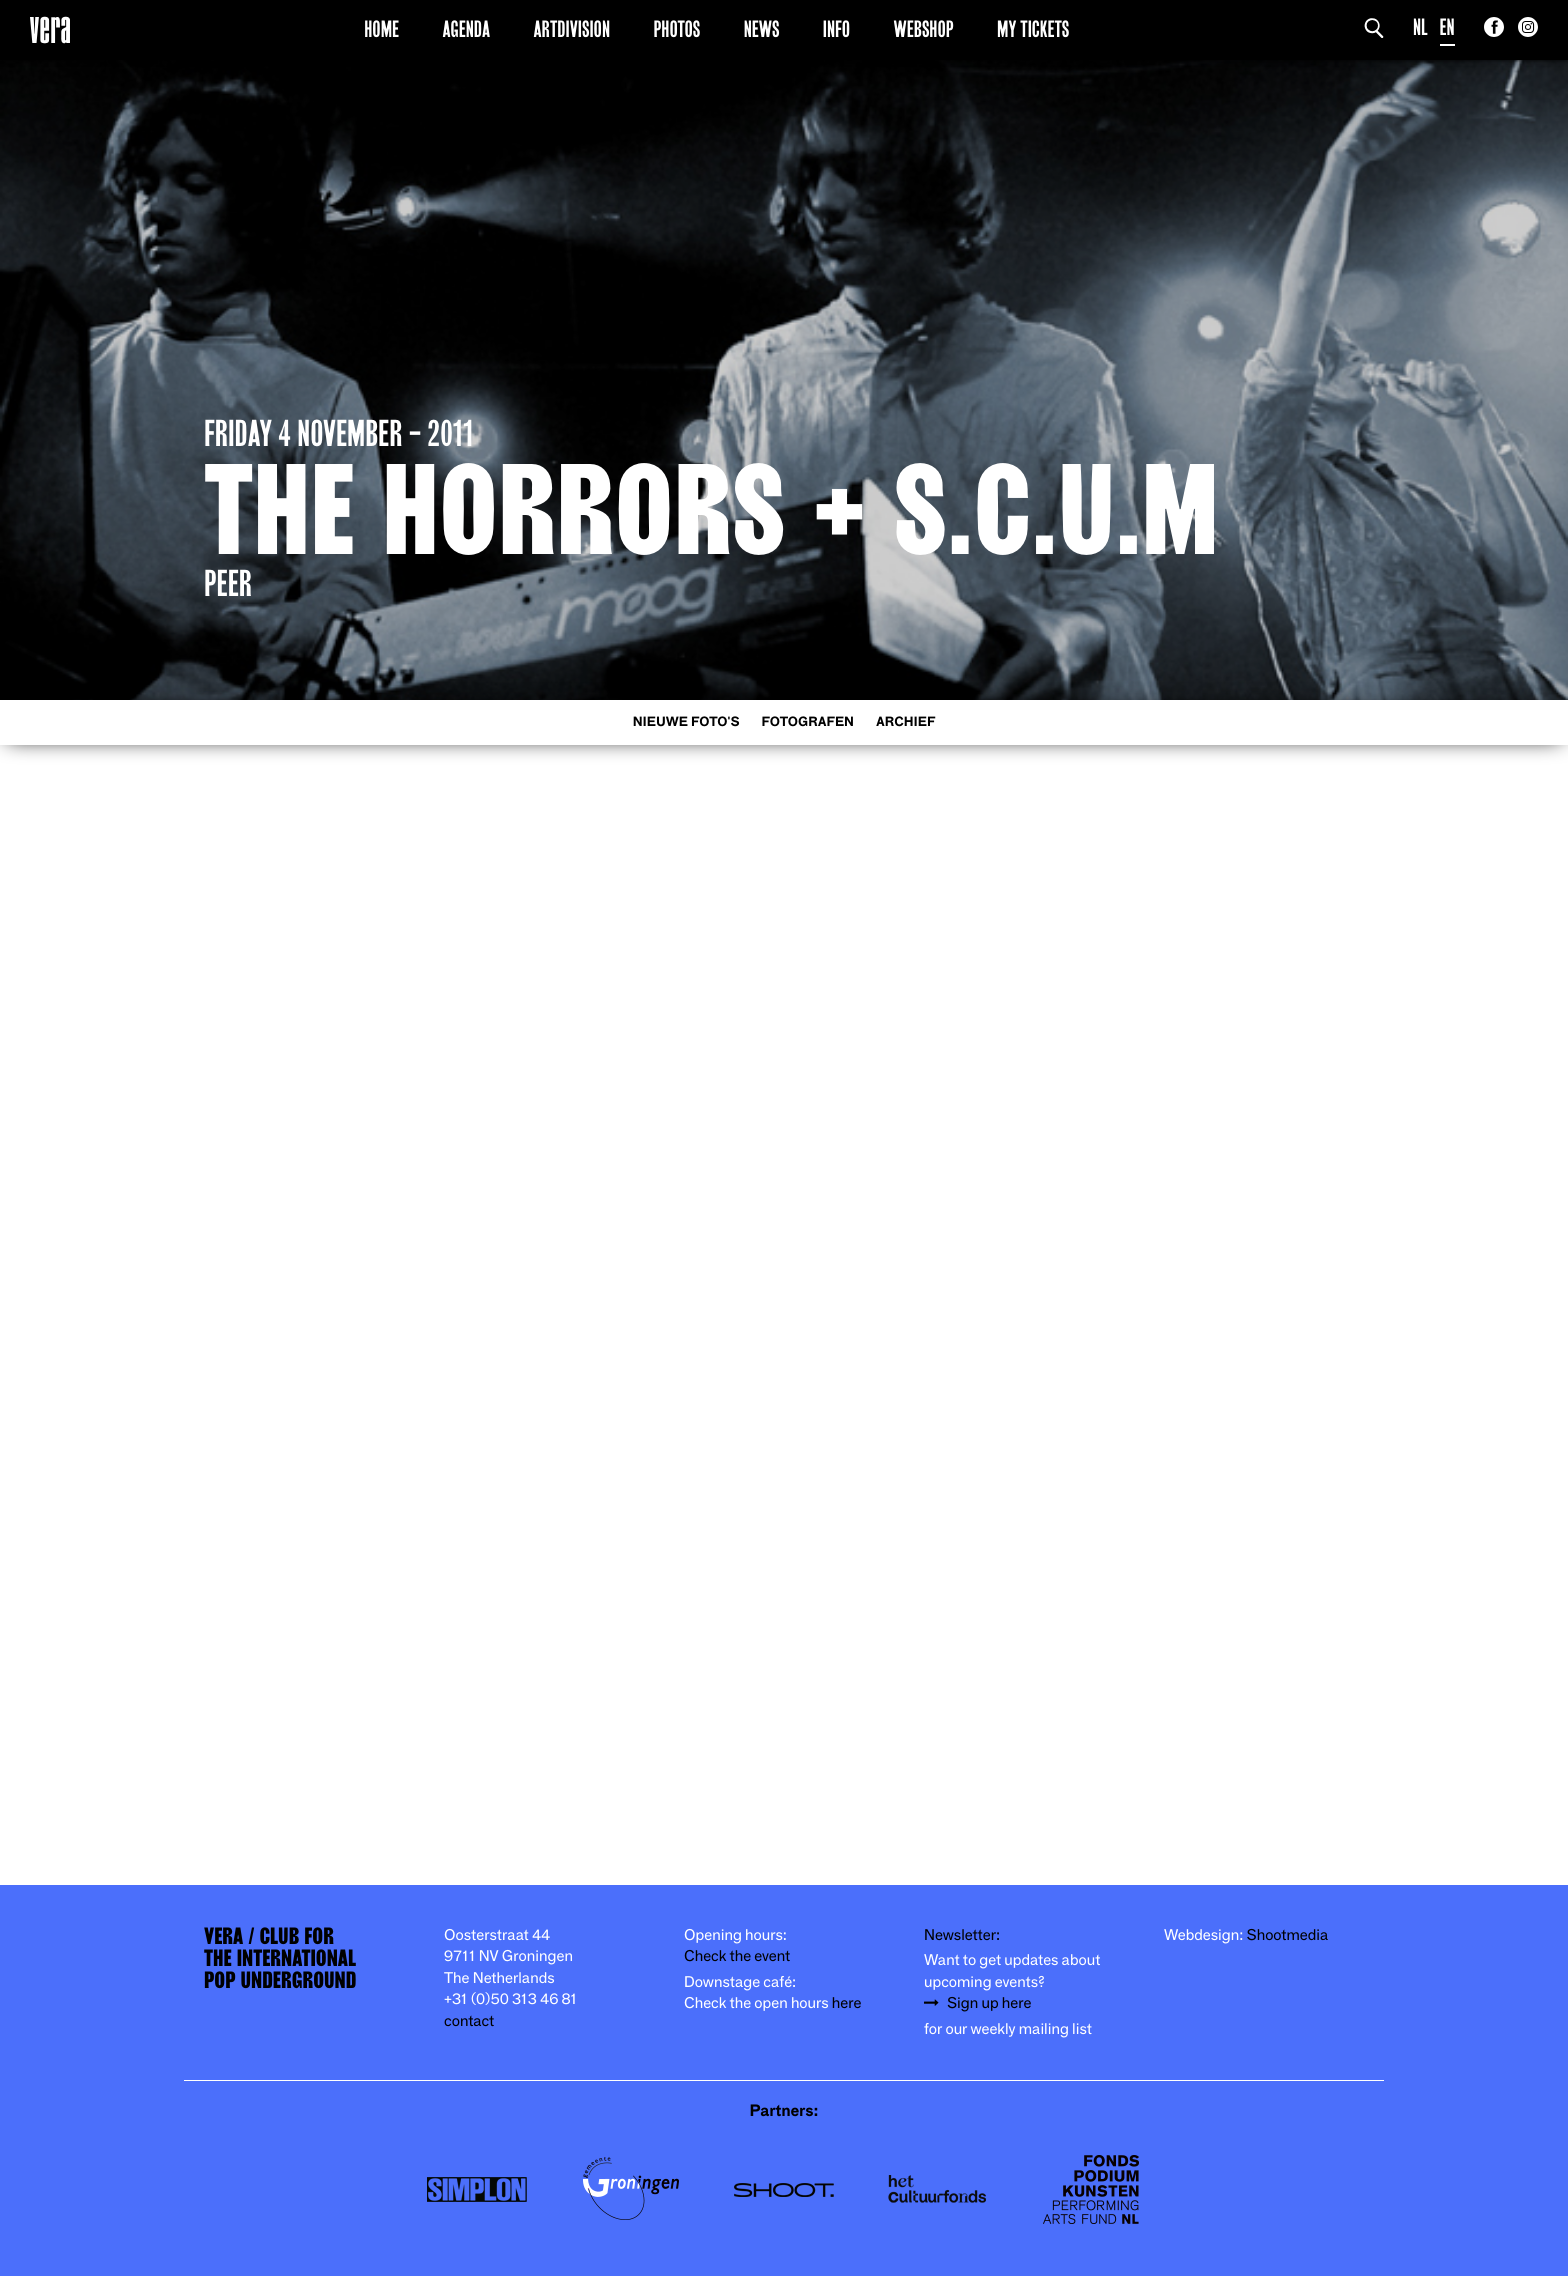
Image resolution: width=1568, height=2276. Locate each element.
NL (1420, 27)
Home (381, 29)
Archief (905, 722)
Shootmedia (1288, 1935)
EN (1447, 27)
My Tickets (1033, 29)
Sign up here (989, 2003)
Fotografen (807, 722)
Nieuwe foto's (686, 722)
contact (469, 2021)
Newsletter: (962, 1935)
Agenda (466, 29)
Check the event (737, 1956)
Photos (676, 29)
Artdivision (572, 29)
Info (836, 29)
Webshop (924, 29)
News (762, 29)
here (847, 2003)
